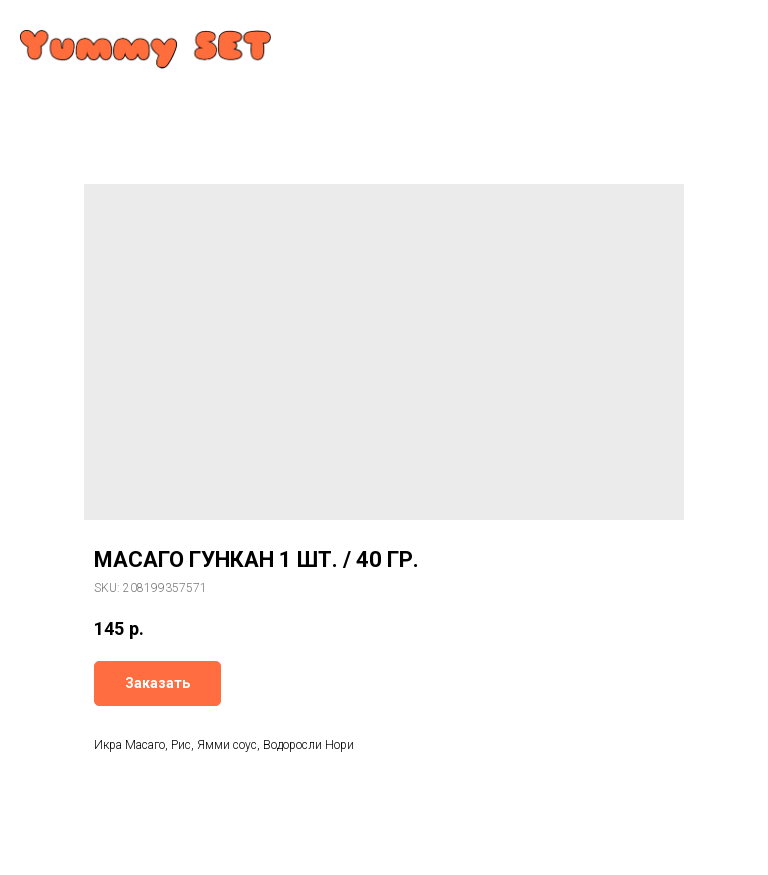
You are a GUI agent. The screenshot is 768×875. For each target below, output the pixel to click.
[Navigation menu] (734, 32)
